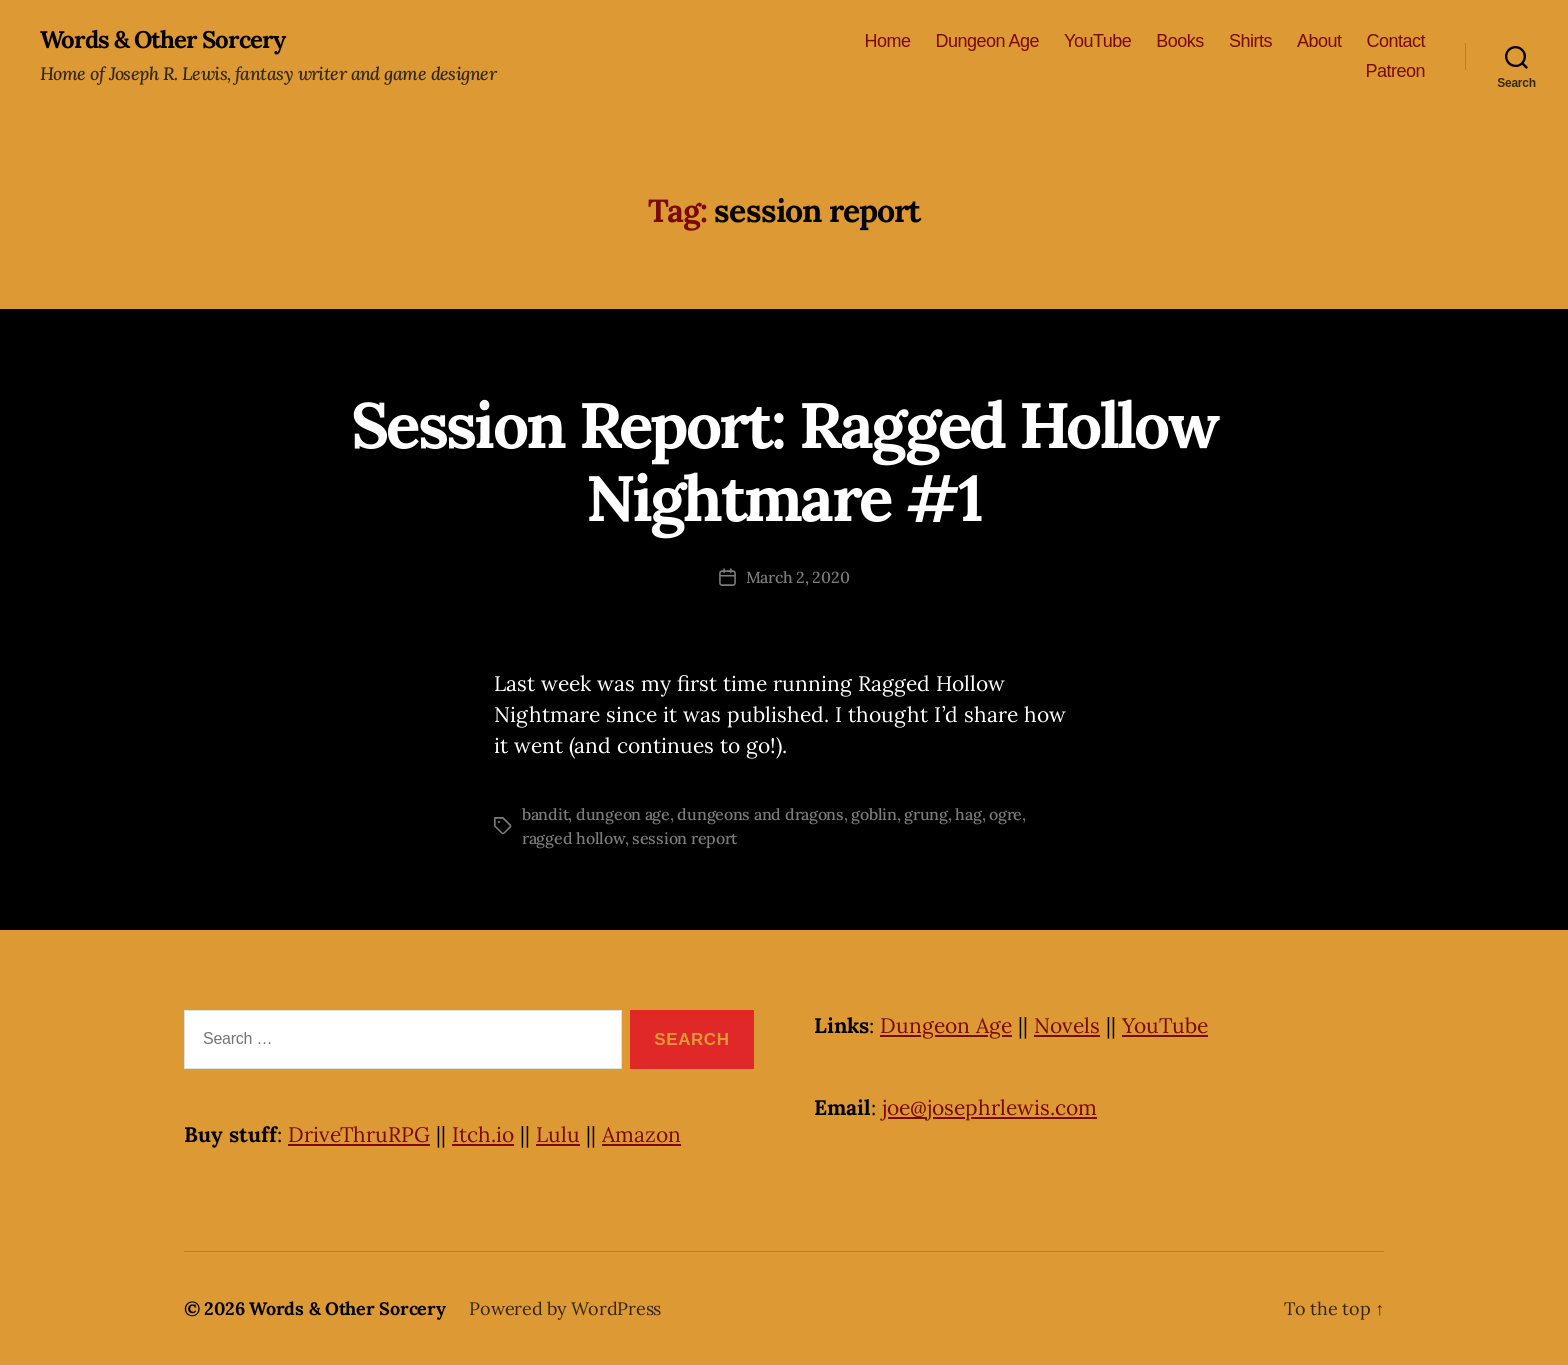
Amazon (641, 1134)
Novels (1067, 1025)
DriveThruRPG (359, 1134)
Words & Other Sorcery (162, 40)
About (1319, 41)
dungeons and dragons (760, 814)
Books (1180, 41)
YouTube (1097, 41)
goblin (873, 814)
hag (968, 814)
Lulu (558, 1134)
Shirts (1250, 41)
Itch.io (483, 1134)
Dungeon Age (987, 41)
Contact (1395, 41)
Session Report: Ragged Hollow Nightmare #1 (784, 461)
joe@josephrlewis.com (989, 1107)
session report (684, 838)
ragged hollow (573, 838)
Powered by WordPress (565, 1308)
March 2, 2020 (798, 577)
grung (926, 814)
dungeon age (623, 814)
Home (887, 41)
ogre (1005, 814)
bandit (545, 814)
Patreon (1395, 71)
